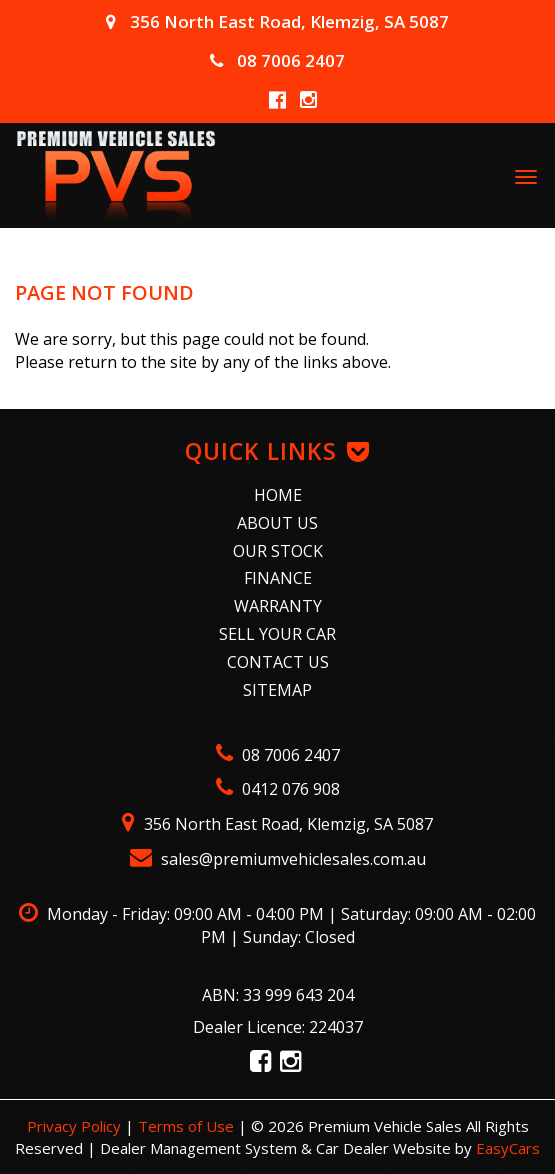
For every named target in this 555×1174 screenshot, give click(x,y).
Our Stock (278, 551)
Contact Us (278, 662)
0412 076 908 (278, 789)
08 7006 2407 (277, 60)
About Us (277, 523)
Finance (278, 578)
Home (278, 495)
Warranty (278, 606)
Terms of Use (188, 1126)
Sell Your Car (277, 634)
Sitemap (277, 690)
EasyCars (508, 1148)
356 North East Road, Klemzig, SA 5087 (277, 21)
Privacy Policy (76, 1126)
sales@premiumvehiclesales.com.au (278, 859)
